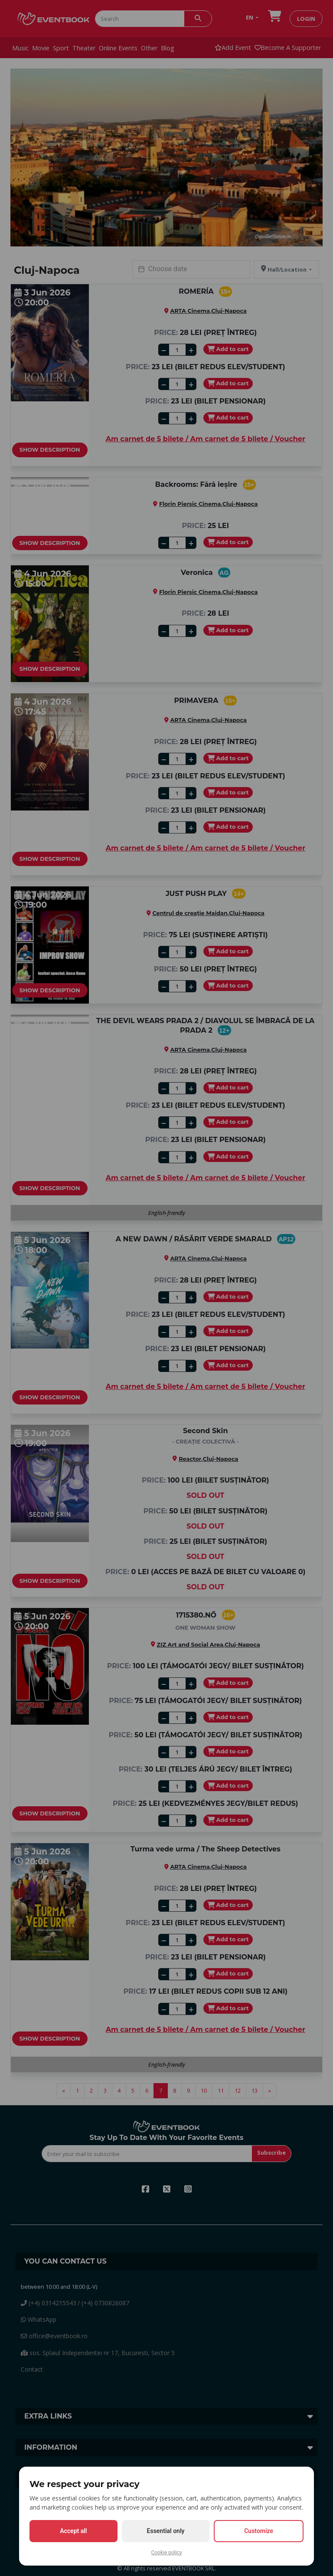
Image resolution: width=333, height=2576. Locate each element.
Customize (258, 2530)
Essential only (166, 2530)
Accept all (73, 2530)
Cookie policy (166, 2553)
